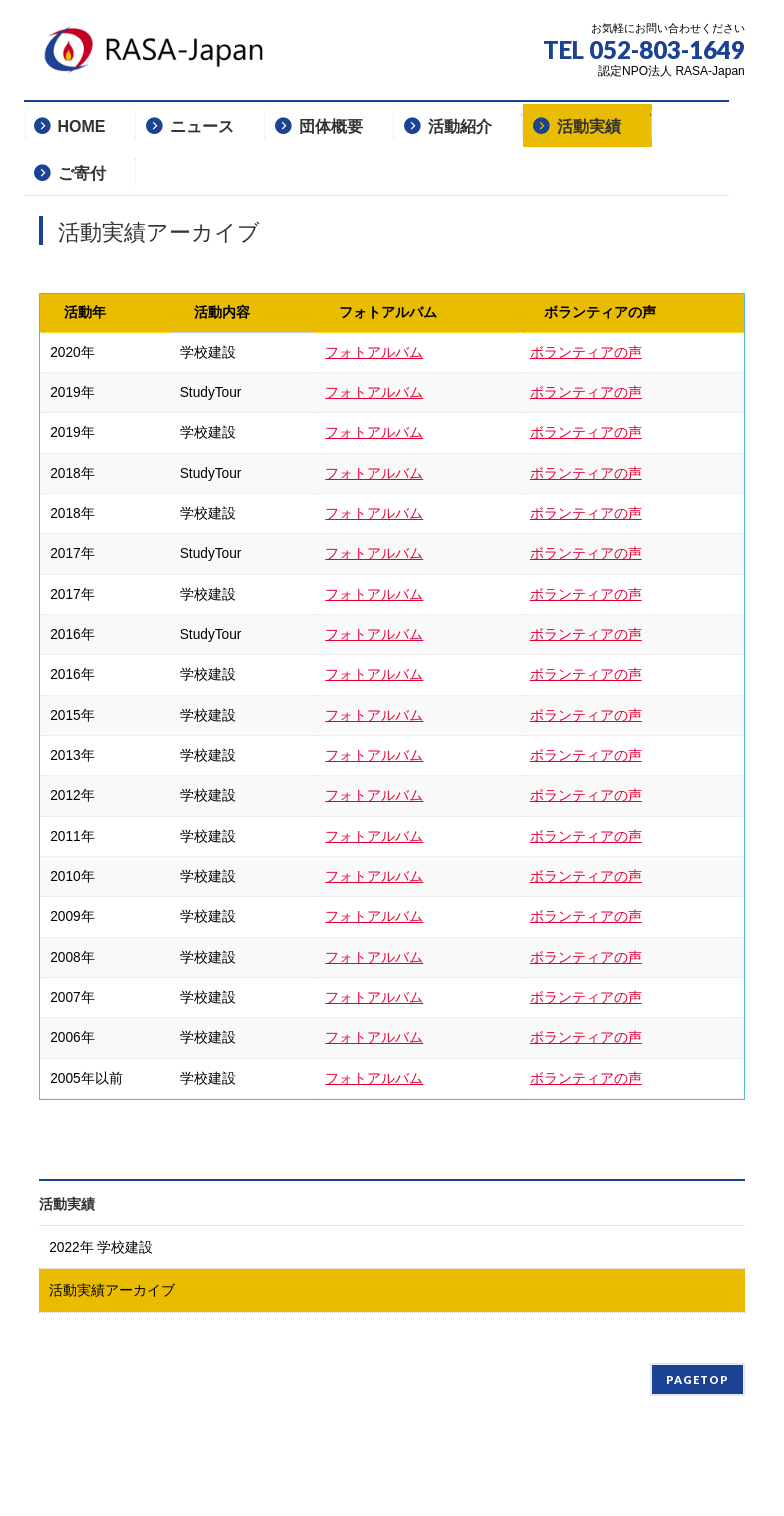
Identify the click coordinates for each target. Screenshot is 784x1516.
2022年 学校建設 (101, 1247)
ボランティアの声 (586, 352)
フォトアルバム (374, 352)
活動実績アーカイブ (112, 1290)
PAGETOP (697, 1379)
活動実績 (67, 1204)
